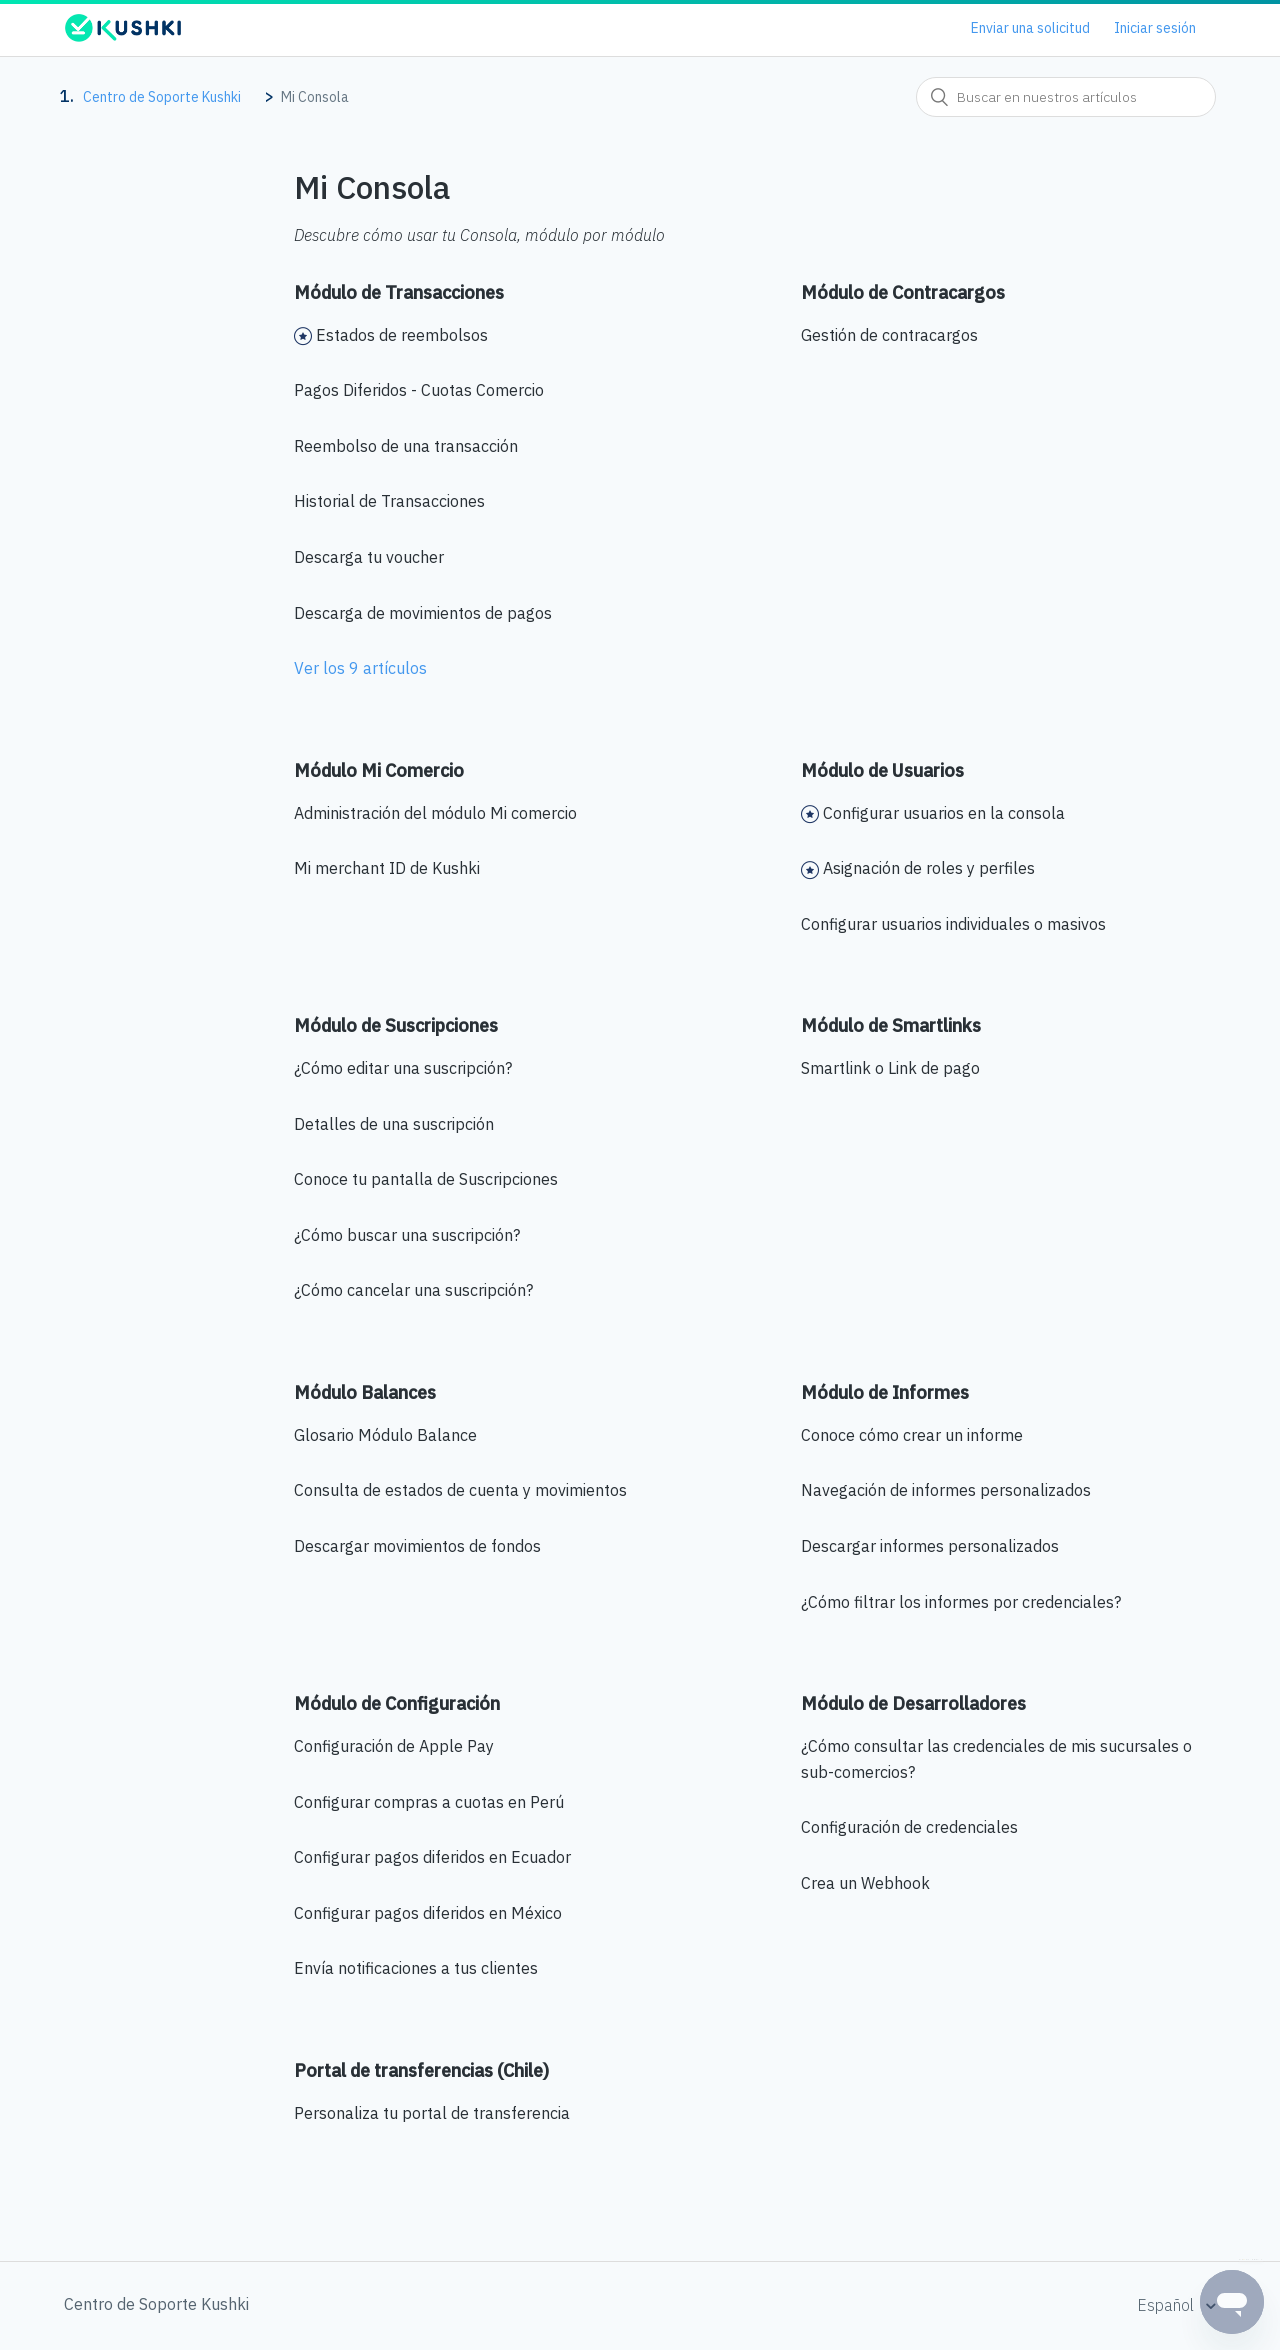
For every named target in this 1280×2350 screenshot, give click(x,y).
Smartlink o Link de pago (890, 1068)
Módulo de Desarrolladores (913, 1703)
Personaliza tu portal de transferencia (432, 2113)
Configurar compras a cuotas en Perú (429, 1802)
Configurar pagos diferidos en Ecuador (432, 1857)
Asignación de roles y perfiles (929, 868)
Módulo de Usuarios (882, 770)
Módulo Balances (365, 1392)
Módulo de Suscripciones (396, 1025)
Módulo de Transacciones (399, 292)
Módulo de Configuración (397, 1703)
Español (1167, 2305)
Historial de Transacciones (389, 501)
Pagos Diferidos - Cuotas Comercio (419, 390)
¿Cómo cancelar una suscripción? (413, 1290)
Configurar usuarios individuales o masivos (953, 924)
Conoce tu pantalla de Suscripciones (426, 1179)
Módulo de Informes (885, 1392)
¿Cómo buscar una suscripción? (407, 1235)
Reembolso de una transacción (406, 446)
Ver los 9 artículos (360, 668)
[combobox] (1066, 97)
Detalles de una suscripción (394, 1124)
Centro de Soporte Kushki (162, 97)
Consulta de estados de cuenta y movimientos (460, 1490)
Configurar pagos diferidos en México (428, 1913)
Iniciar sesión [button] (1155, 28)
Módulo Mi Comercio (379, 770)
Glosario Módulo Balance (385, 1435)
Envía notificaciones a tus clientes (416, 1968)
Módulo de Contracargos (903, 292)
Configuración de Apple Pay (394, 1746)
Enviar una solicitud (1030, 28)
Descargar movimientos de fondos (417, 1546)
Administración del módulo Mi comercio (435, 813)
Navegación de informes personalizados (946, 1490)
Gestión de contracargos (889, 335)
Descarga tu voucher (369, 557)
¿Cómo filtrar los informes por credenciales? (961, 1602)
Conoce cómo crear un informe (912, 1435)
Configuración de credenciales (909, 1827)
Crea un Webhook (865, 1883)
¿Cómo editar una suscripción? (403, 1068)
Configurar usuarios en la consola (944, 813)
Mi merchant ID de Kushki (387, 868)
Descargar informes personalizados (930, 1546)
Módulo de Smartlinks (891, 1025)
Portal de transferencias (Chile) (421, 2070)
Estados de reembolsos (402, 335)
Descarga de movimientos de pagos (423, 613)
